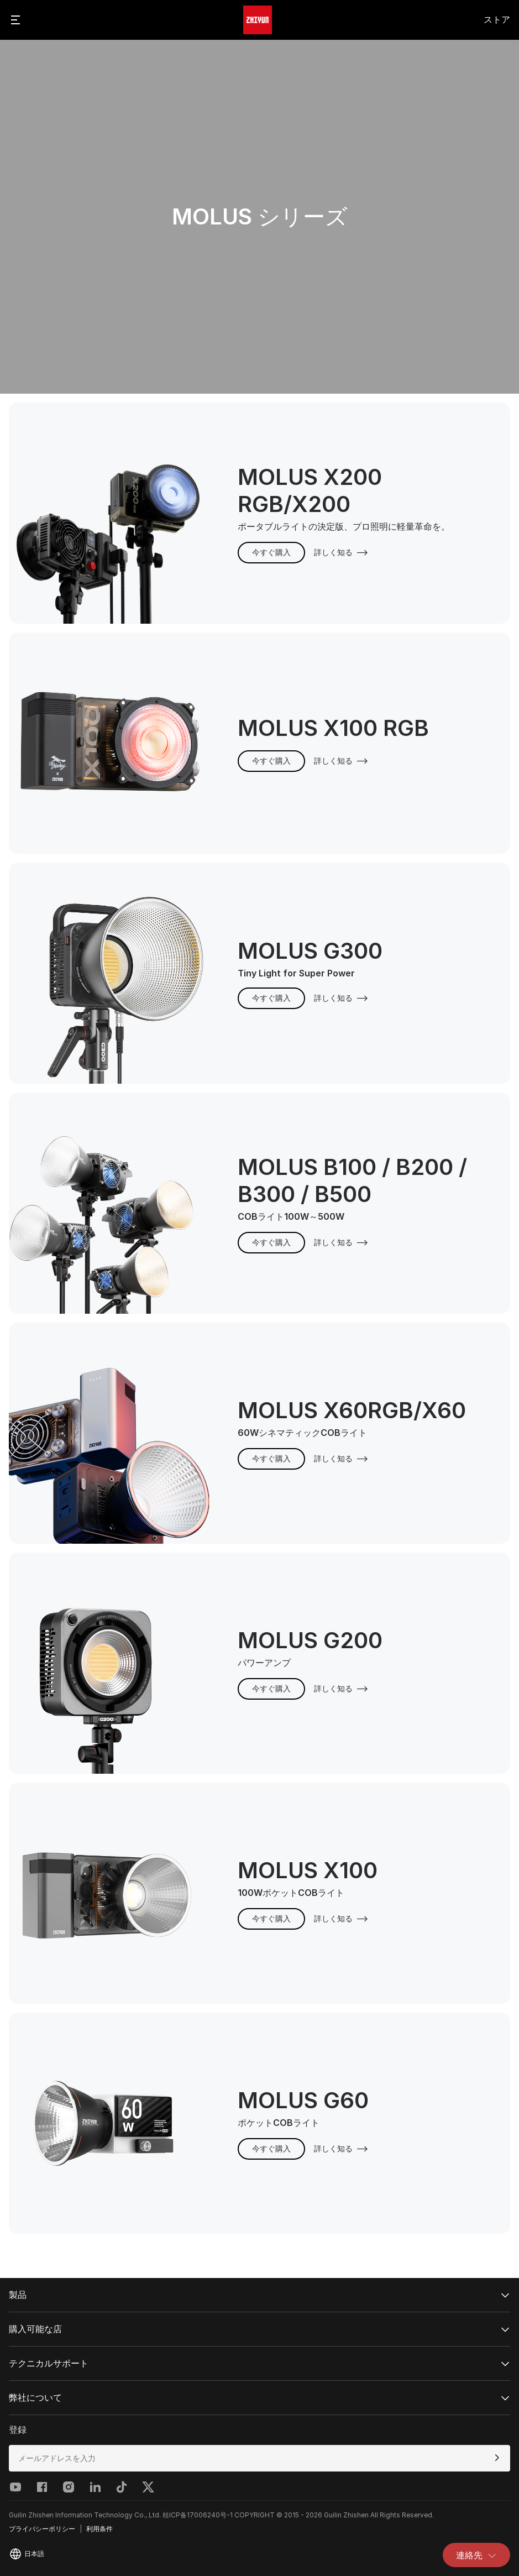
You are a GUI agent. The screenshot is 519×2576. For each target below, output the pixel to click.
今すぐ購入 (271, 552)
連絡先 (476, 2555)
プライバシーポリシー (42, 2529)
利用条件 (99, 2529)
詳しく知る (341, 552)
